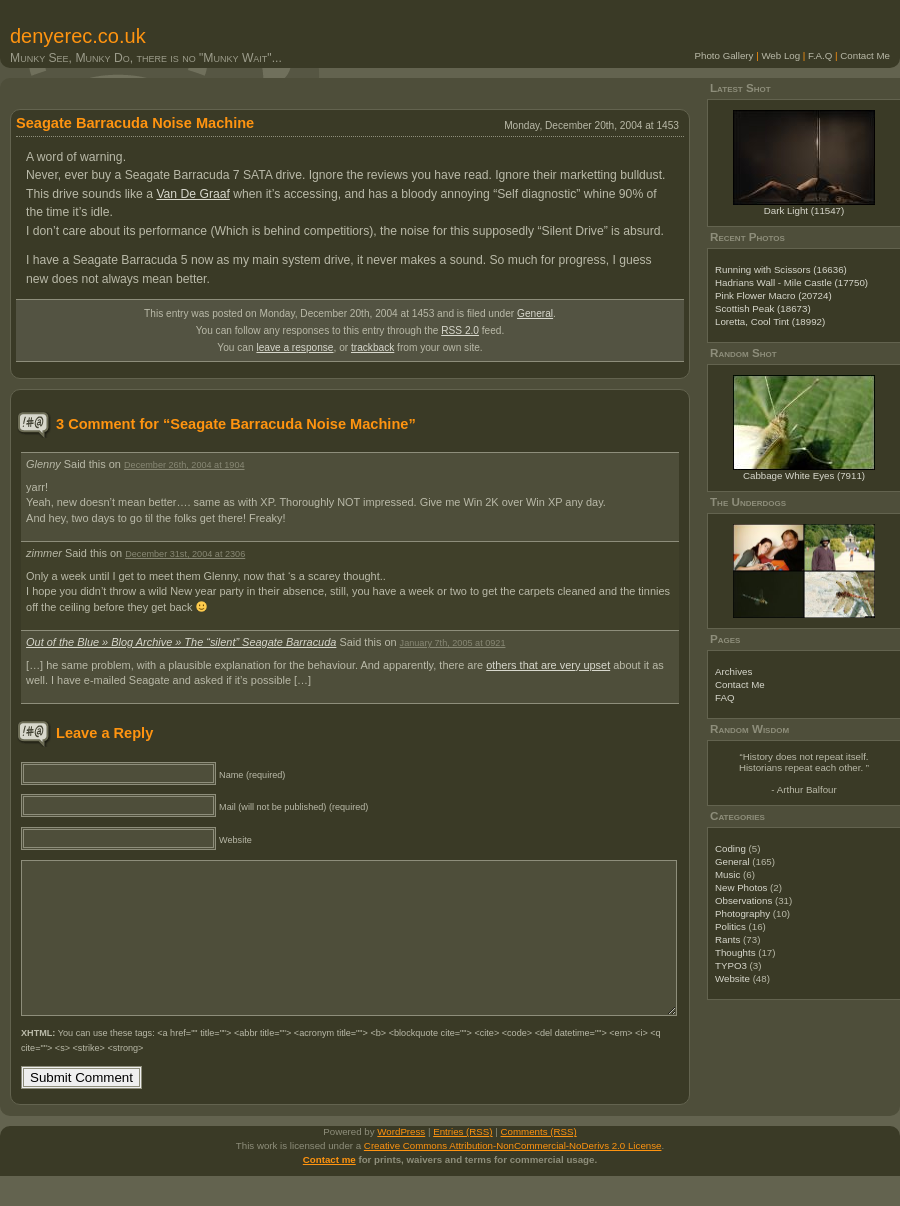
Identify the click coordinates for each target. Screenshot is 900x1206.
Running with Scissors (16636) (781, 269)
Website (732, 978)
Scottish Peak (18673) (763, 308)
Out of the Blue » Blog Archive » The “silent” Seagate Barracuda (181, 642)
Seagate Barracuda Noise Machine (135, 123)
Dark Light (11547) (804, 210)
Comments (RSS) (539, 1161)
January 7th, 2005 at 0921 (453, 643)
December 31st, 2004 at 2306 (185, 554)
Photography (742, 913)
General (535, 313)
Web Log (780, 55)
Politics (730, 926)
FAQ (724, 697)
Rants (727, 939)
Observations (743, 900)
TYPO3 (731, 965)
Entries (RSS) (462, 1161)
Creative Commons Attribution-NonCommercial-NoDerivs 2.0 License (513, 1175)
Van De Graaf (192, 194)
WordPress (401, 1161)
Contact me (329, 1189)
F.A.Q (820, 55)
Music (727, 874)
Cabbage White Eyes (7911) (804, 475)
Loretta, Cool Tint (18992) (770, 321)
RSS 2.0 (460, 330)
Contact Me (865, 55)
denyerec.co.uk (78, 36)
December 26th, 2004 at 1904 (184, 465)
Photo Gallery (724, 55)
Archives (733, 671)
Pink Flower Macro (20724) (773, 295)
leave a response (294, 347)
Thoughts (735, 952)
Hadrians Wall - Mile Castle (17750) (791, 282)
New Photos (741, 887)
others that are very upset (548, 665)
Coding (730, 848)
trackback (372, 347)
